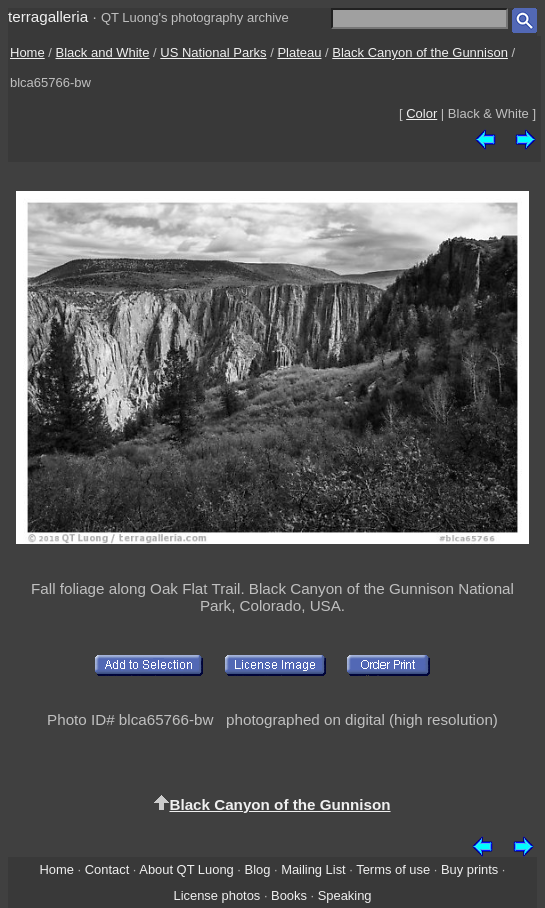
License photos (216, 895)
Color (421, 113)
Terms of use (393, 869)
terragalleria (48, 16)
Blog (258, 869)
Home (27, 52)
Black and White (103, 52)
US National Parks (213, 52)
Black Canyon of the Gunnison (420, 52)
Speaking (345, 895)
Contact (107, 869)
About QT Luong (186, 869)
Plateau (299, 52)
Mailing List (313, 869)
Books (289, 895)
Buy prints (469, 869)
